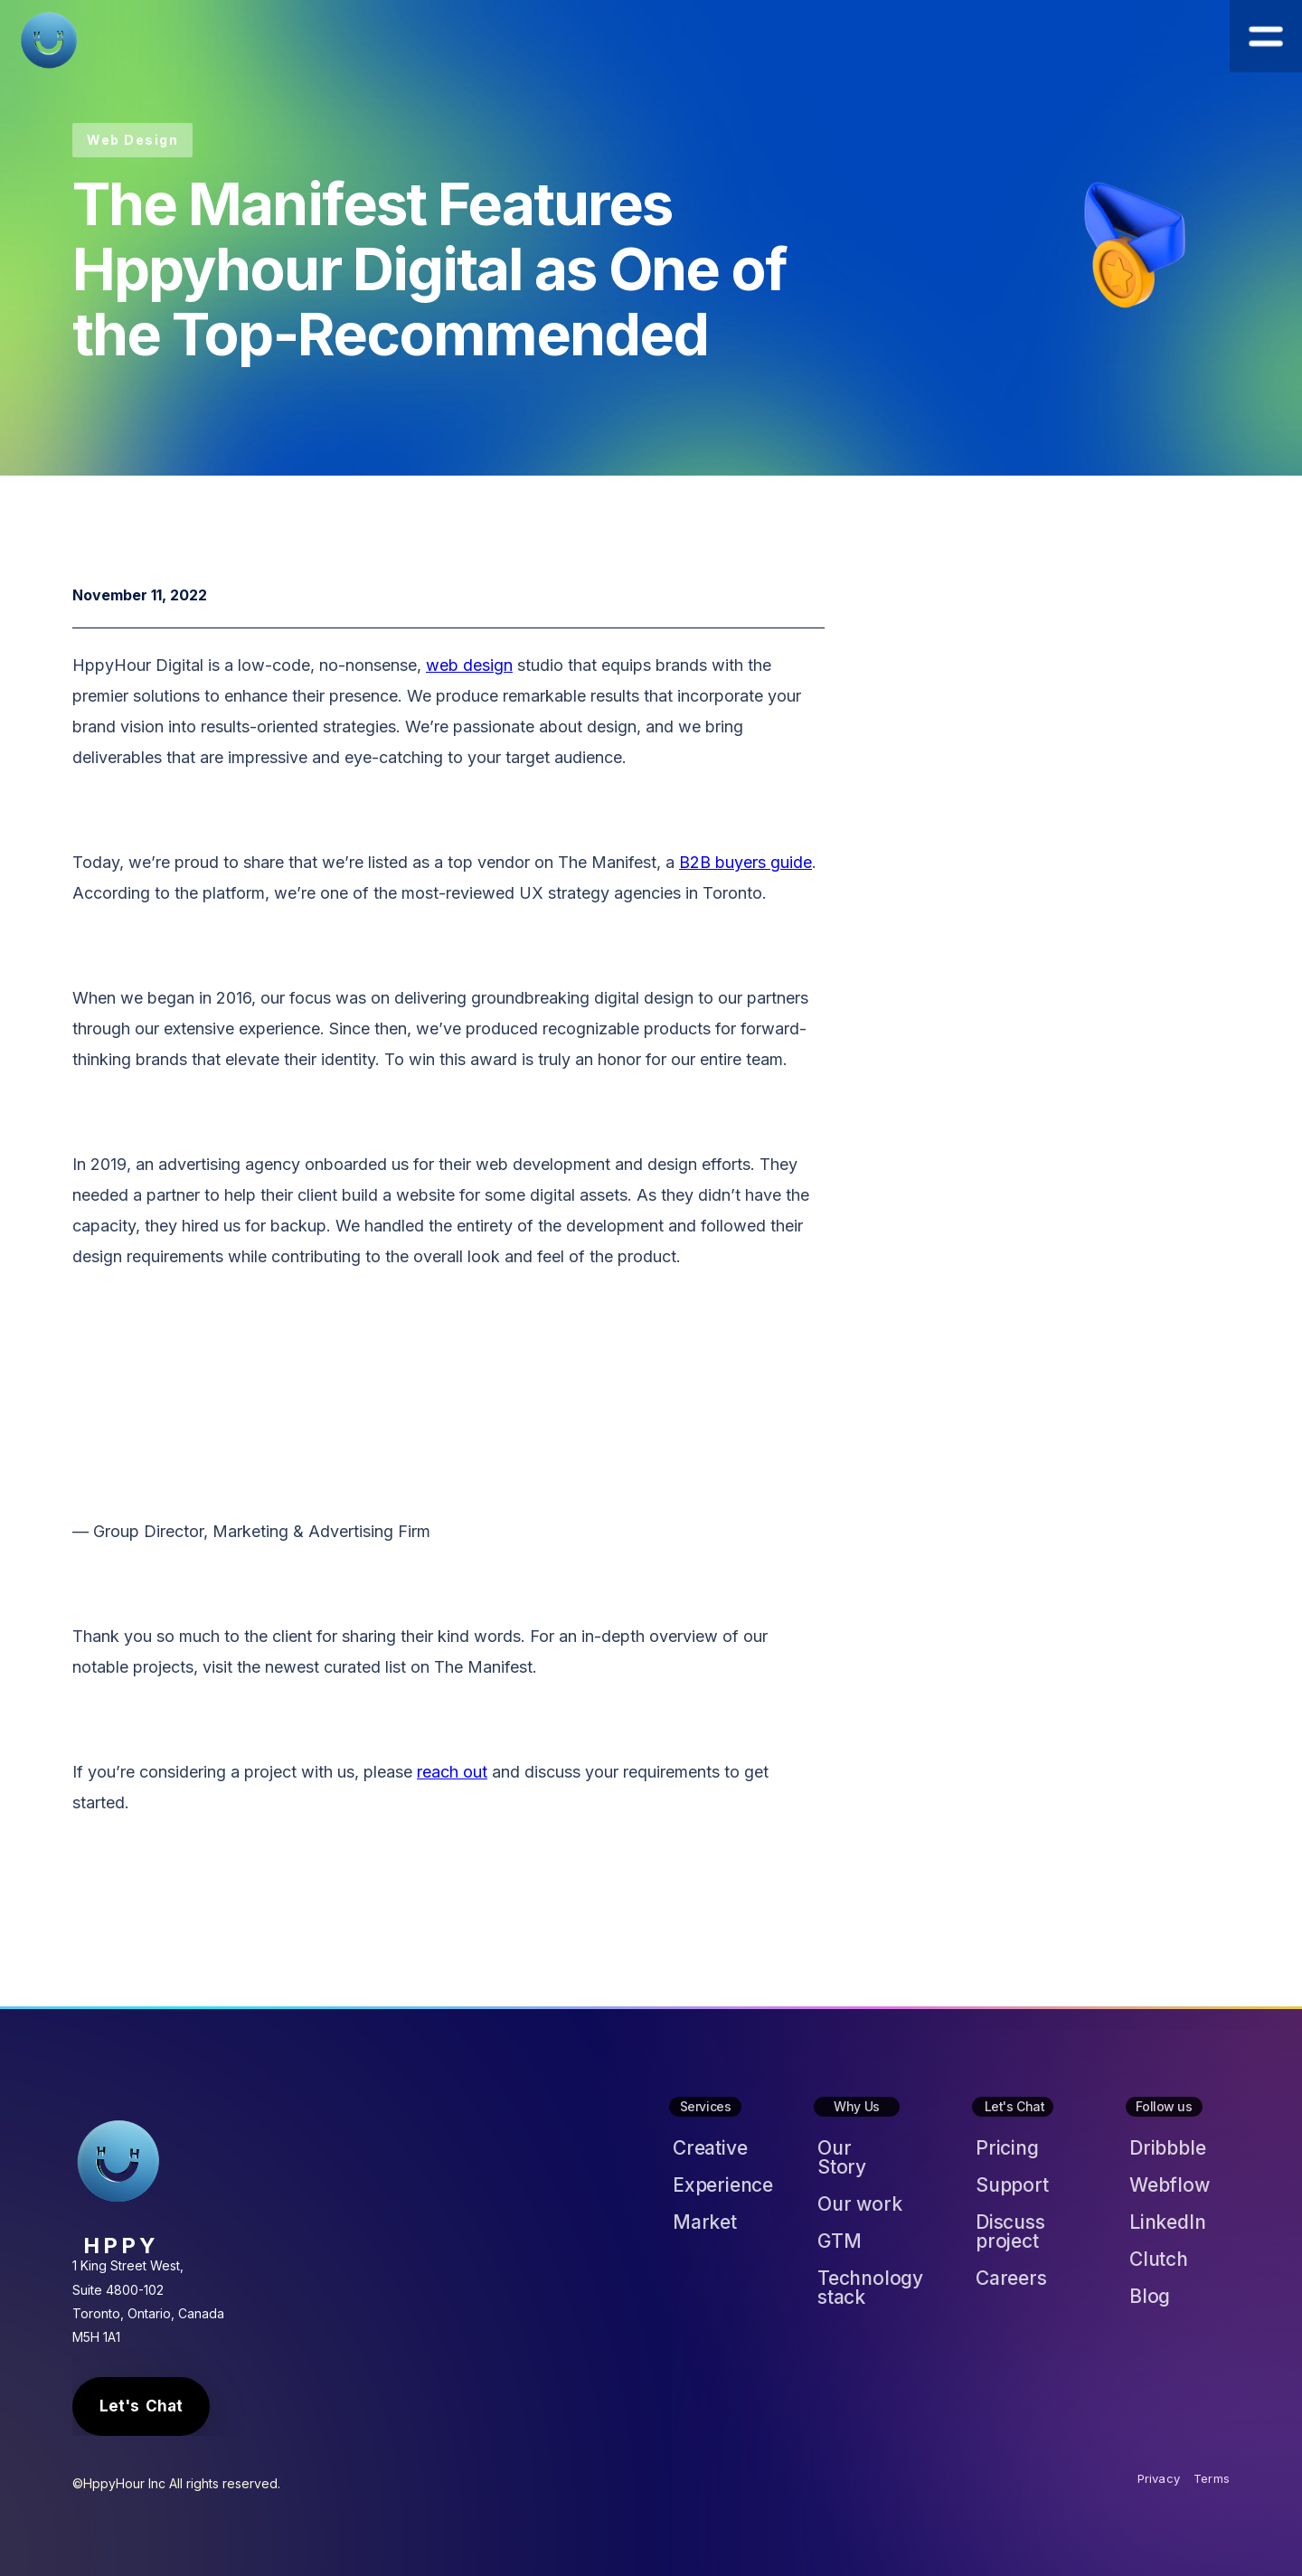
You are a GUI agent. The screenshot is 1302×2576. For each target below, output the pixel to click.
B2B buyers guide (745, 862)
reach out (452, 1771)
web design (469, 665)
